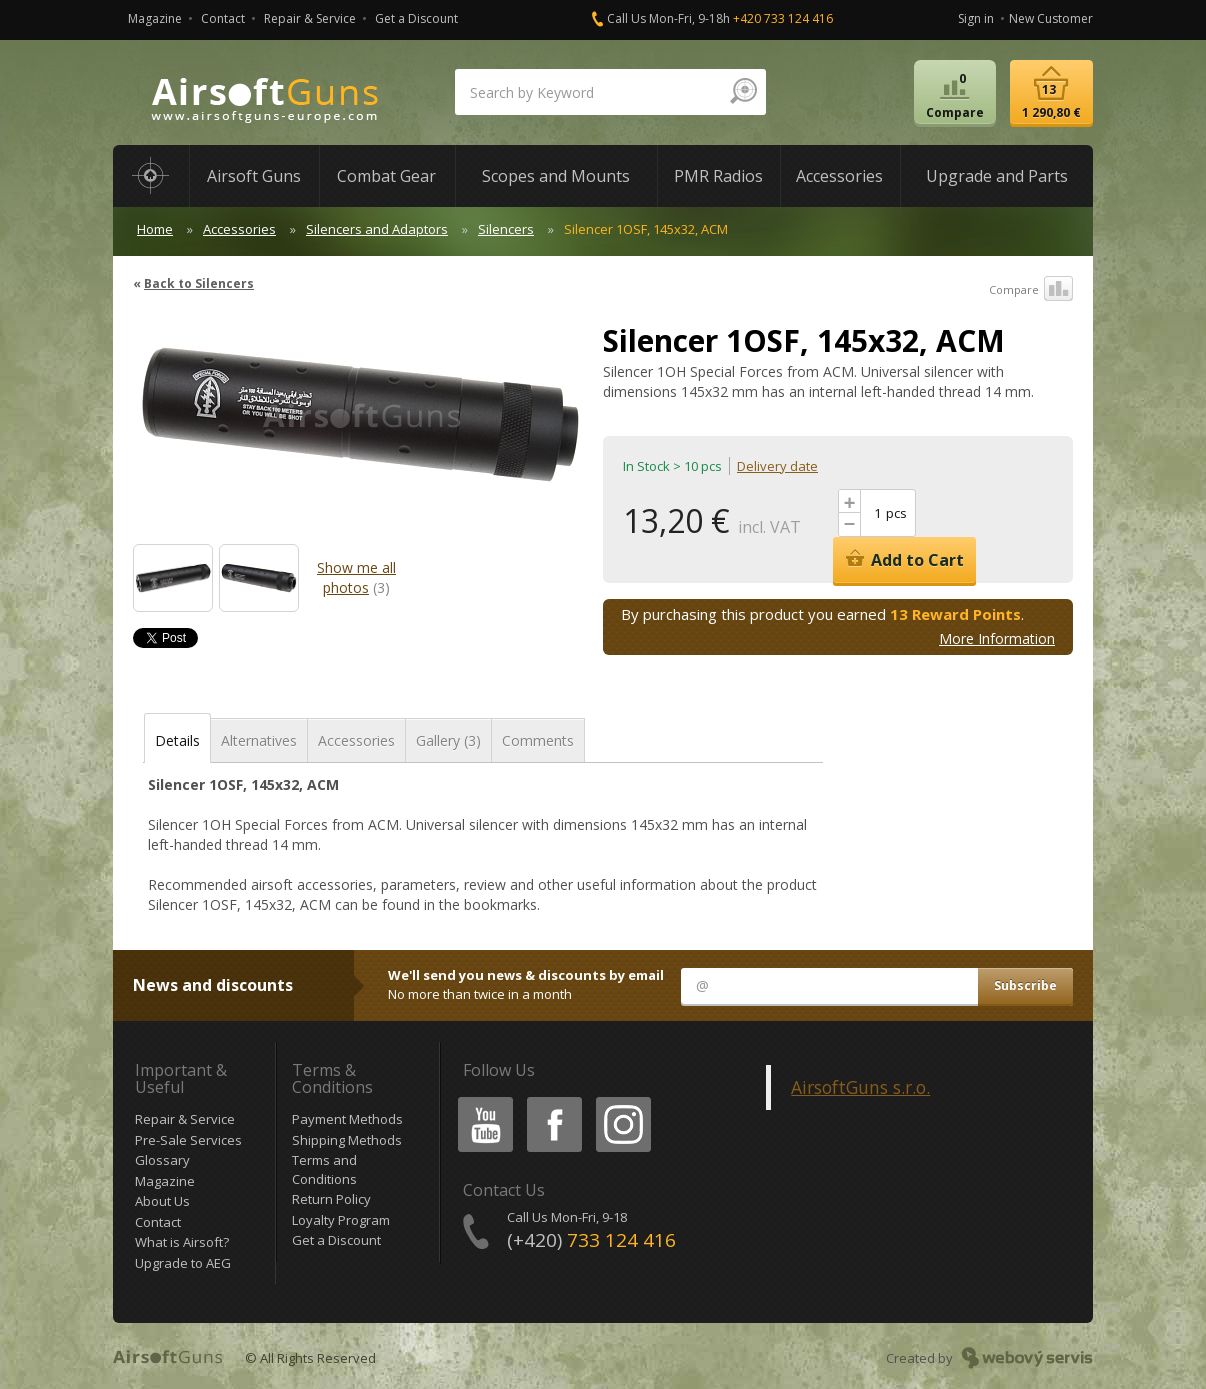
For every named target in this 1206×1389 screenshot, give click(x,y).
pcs (896, 513)
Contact (223, 18)
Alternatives (259, 740)
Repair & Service (310, 18)
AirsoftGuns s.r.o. (860, 1087)
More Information (997, 638)
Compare (1031, 290)
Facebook (552, 1100)
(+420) (591, 1240)
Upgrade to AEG (183, 1263)
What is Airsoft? (182, 1242)
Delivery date (777, 466)
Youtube (479, 1100)
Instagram (622, 1100)
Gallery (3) (448, 740)
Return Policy (331, 1199)
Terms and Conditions (324, 1169)
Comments (538, 740)
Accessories (239, 229)
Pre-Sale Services (188, 1140)
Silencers (506, 229)
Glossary (162, 1160)
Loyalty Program (341, 1220)
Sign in (976, 18)
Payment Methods (347, 1119)
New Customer (1051, 18)
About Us (162, 1201)
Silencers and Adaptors (377, 229)
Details (177, 740)
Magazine (155, 18)
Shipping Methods (347, 1140)
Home (155, 229)
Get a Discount (416, 18)
